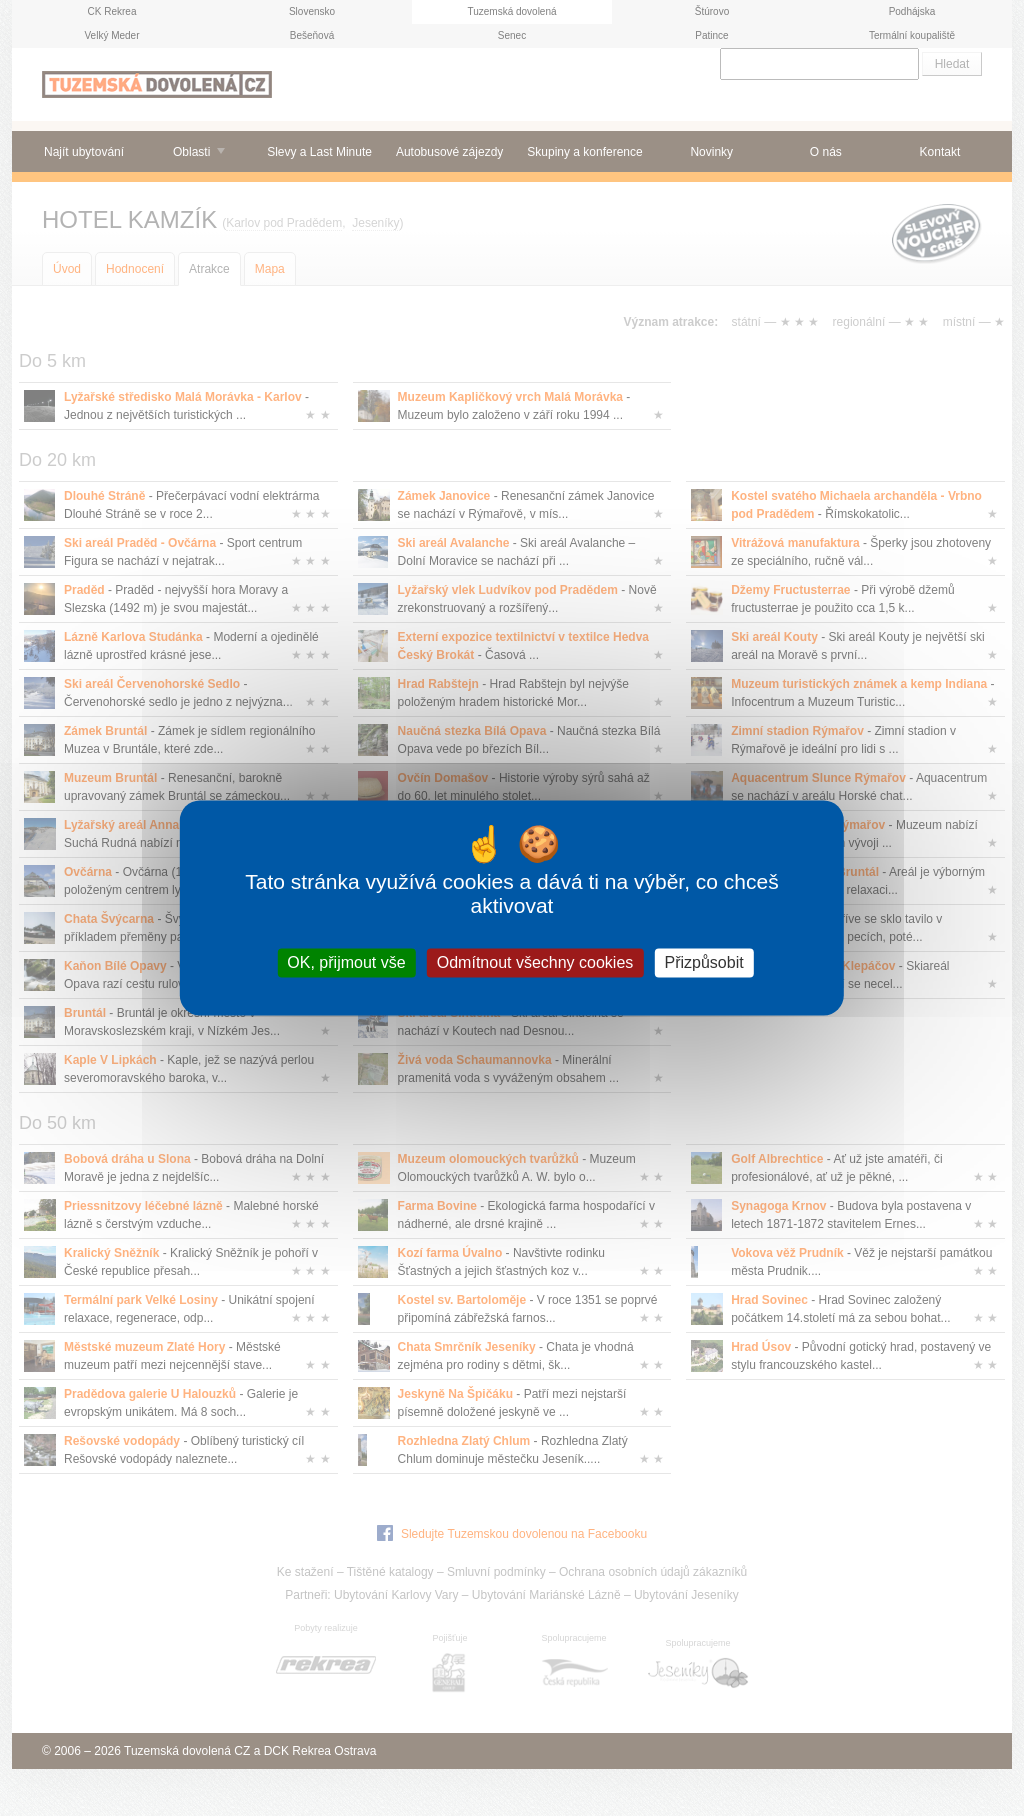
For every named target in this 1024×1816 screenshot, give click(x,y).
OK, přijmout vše (346, 962)
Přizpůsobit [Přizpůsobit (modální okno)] (703, 962)
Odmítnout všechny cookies (535, 962)
